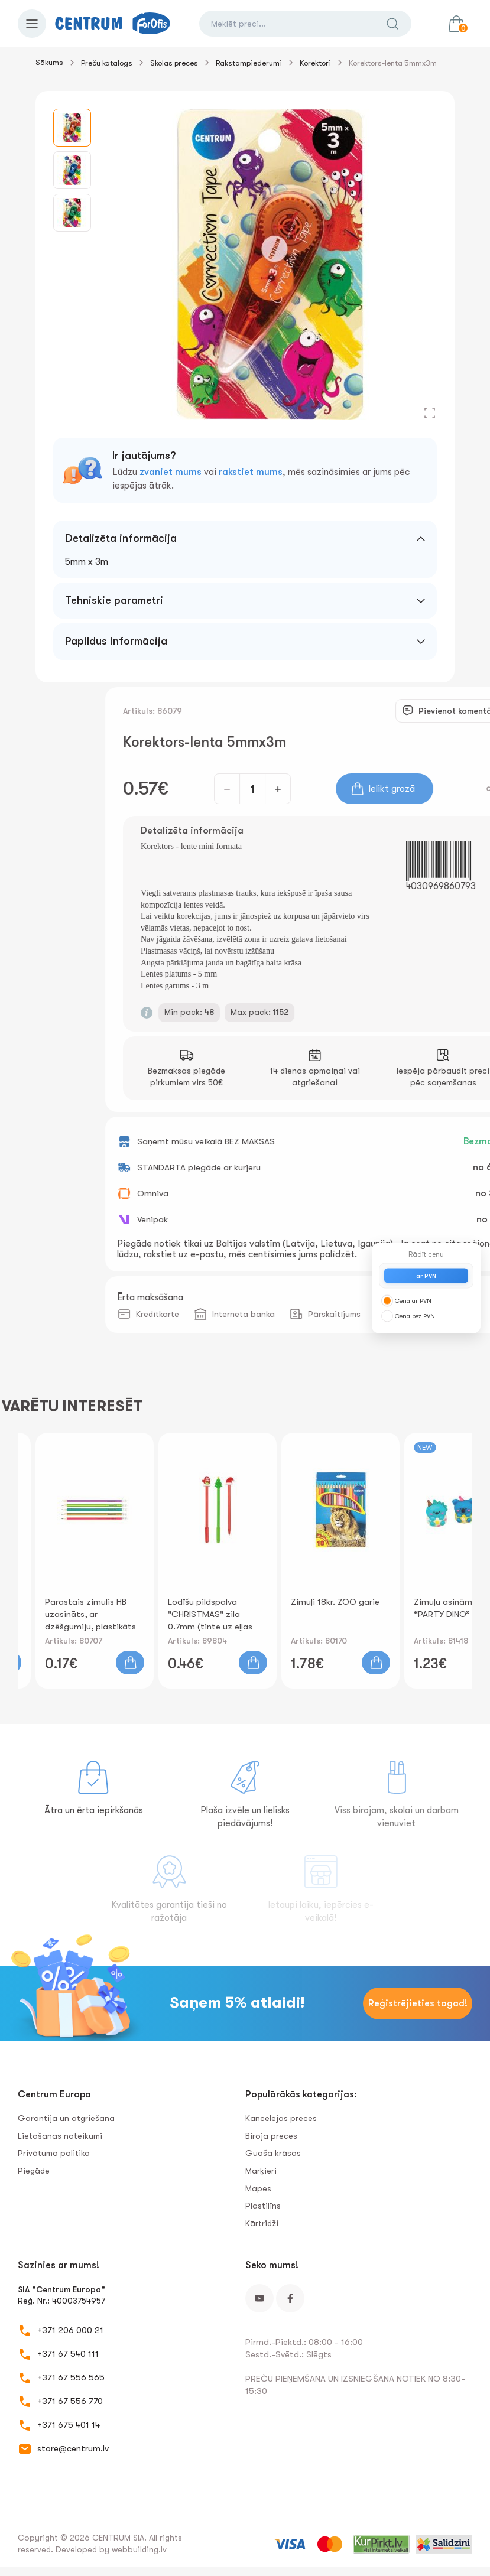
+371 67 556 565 (71, 2377)
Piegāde (34, 2170)
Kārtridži (261, 2223)
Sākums (49, 62)
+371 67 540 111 (68, 2354)
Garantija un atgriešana (66, 2118)
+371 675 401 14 (68, 2424)
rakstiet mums (251, 472)
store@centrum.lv (73, 2448)
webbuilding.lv (139, 2549)
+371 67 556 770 (70, 2401)
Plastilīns (263, 2205)
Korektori (315, 62)
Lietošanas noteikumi (60, 2136)
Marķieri (261, 2170)
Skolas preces (174, 62)
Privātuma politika (54, 2153)
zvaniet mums (170, 472)
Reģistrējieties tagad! (418, 2003)
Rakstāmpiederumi (249, 62)
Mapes (258, 2188)
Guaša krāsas (273, 2153)
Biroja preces (271, 2136)
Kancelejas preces (281, 2118)
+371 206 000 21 (70, 2330)
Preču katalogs (106, 62)
